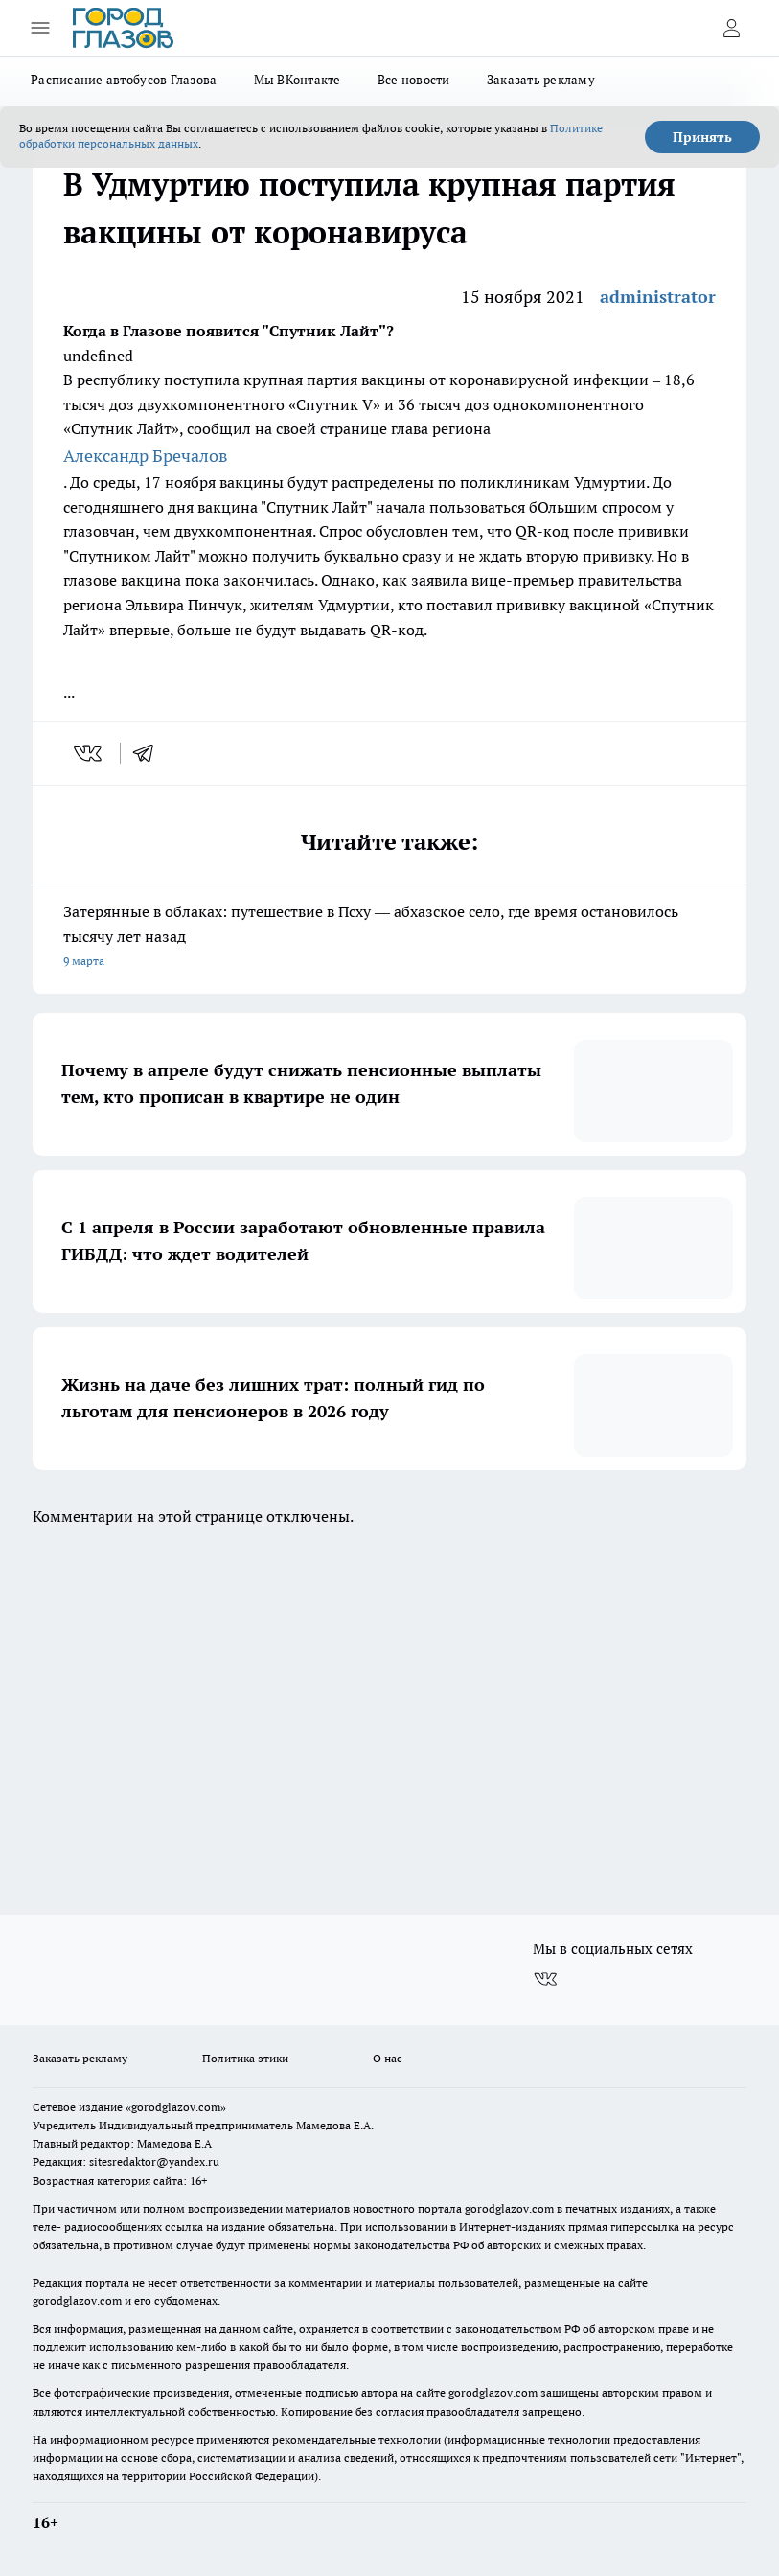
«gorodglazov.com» (176, 2107)
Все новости (414, 79)
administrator (658, 297)
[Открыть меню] (40, 28)
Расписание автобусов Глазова (124, 79)
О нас (387, 2058)
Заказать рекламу (541, 79)
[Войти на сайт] (731, 28)
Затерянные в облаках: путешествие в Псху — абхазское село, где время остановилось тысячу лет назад (389, 938)
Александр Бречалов (145, 456)
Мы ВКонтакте (297, 79)
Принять (702, 137)
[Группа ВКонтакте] (545, 1980)
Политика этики (245, 2058)
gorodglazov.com (509, 2208)
